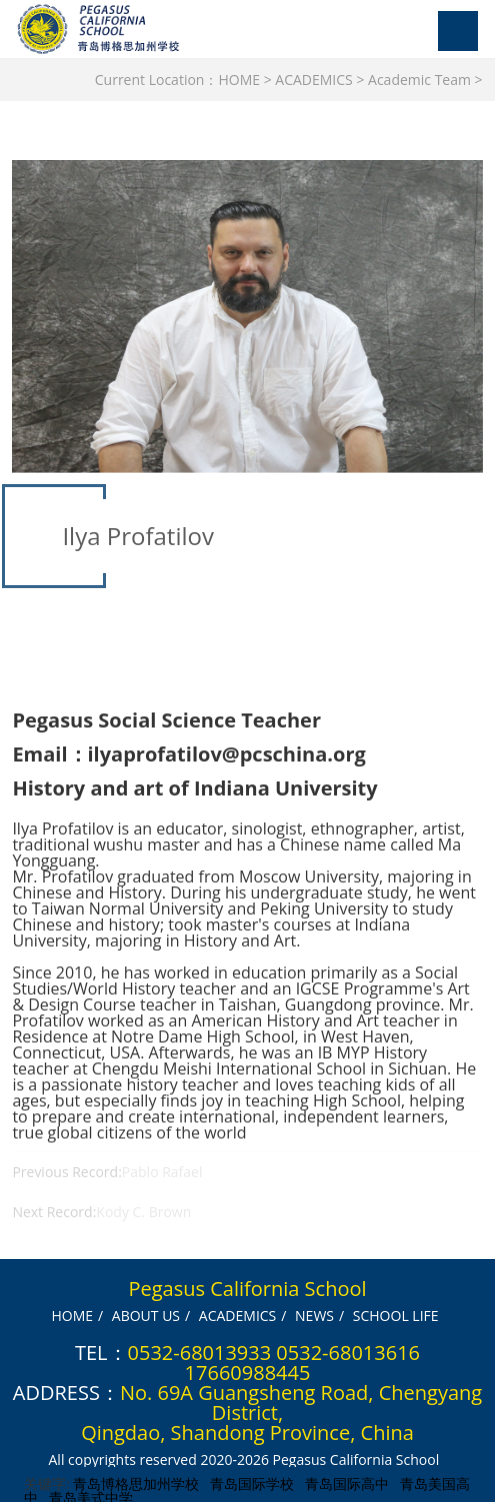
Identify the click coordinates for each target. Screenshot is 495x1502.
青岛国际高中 (347, 1482)
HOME (239, 79)
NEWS (314, 1314)
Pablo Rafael (162, 1183)
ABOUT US (146, 1314)
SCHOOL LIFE (396, 1314)
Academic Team (419, 79)
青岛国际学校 (252, 1482)
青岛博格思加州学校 (136, 1482)
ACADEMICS (313, 79)
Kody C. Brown (143, 1223)
